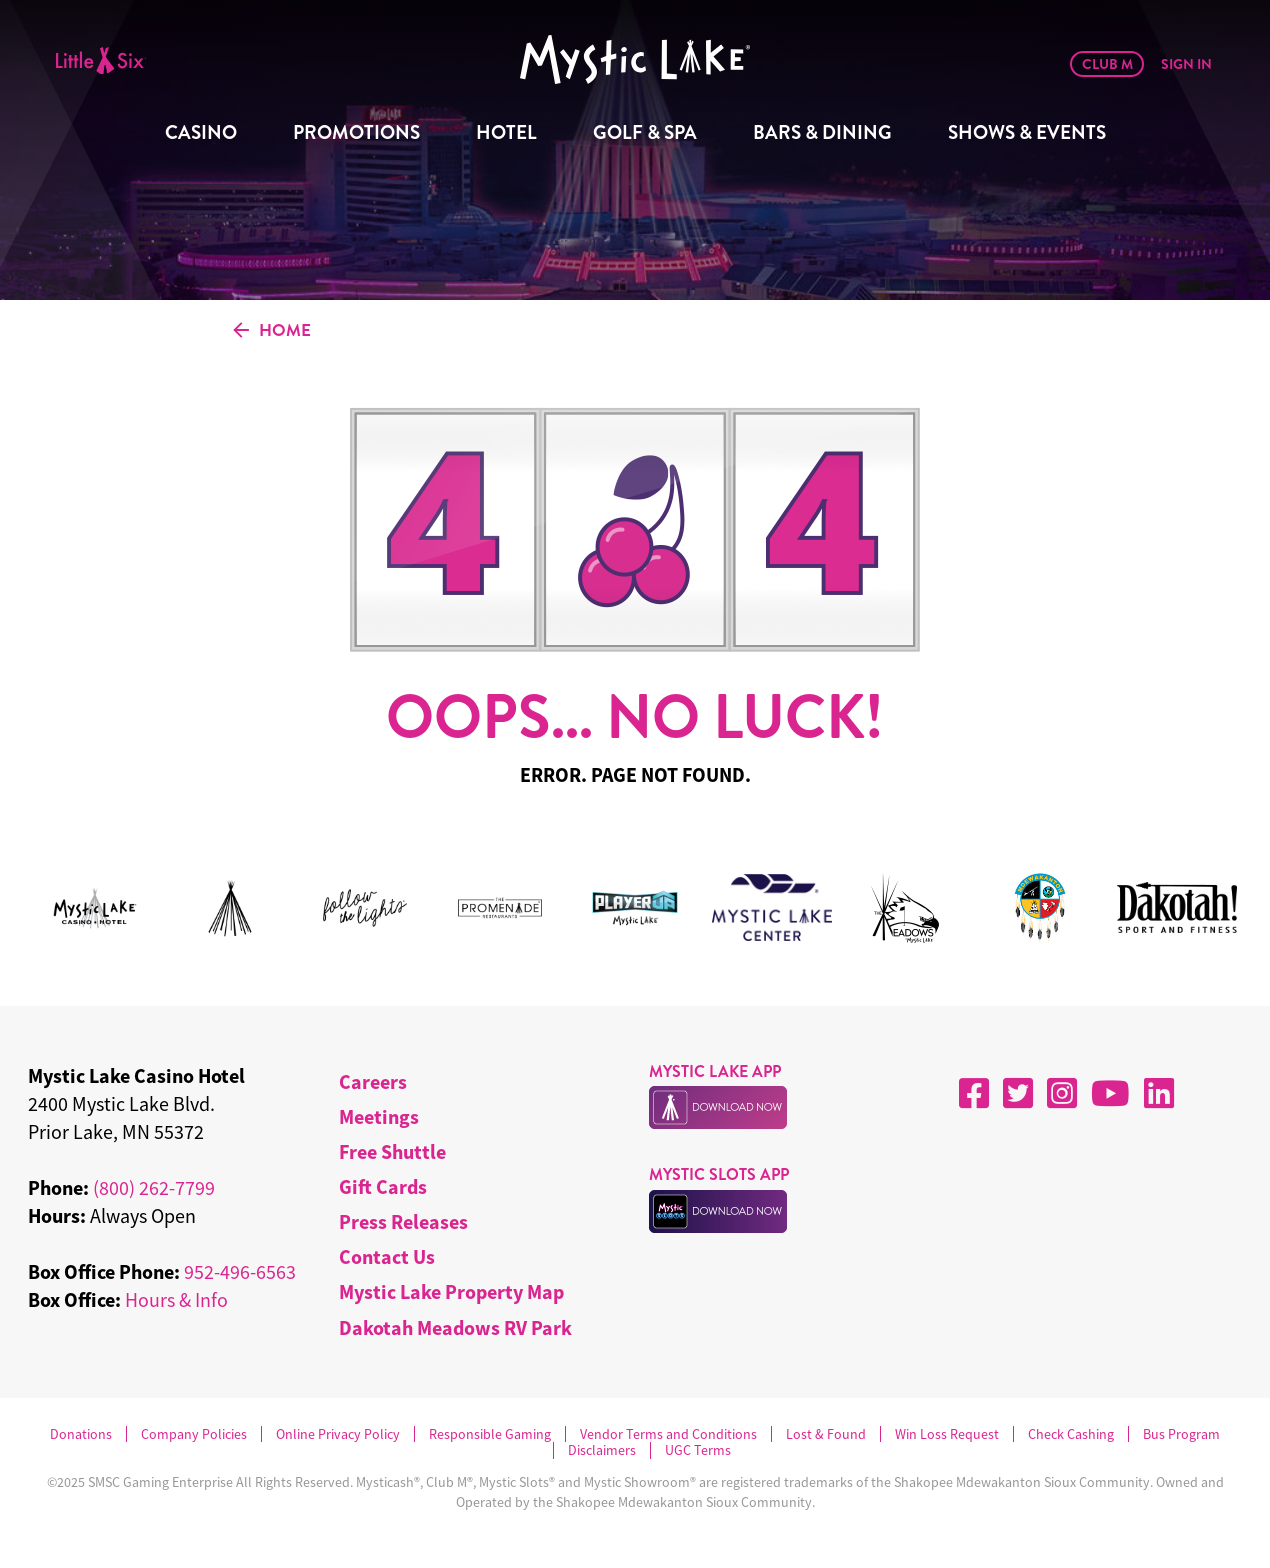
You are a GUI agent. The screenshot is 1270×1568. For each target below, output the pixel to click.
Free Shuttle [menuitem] (392, 1151)
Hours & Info (176, 1299)
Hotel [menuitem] (506, 132)
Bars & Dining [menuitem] (822, 132)
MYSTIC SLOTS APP (719, 1174)
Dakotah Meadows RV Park (455, 1327)
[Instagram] (1062, 1093)
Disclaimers (602, 1450)
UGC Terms (698, 1450)
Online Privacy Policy (338, 1434)
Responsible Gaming (490, 1434)
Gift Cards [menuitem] (383, 1186)
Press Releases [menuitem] (403, 1221)
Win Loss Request (947, 1434)
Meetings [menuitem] (379, 1116)
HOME (272, 331)
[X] (1018, 1093)
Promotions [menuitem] (356, 132)
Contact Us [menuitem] (387, 1256)
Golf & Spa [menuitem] (645, 132)
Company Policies (194, 1434)
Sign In (1186, 64)
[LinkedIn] (1159, 1093)
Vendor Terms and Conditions (668, 1434)
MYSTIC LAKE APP (715, 1071)
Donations (81, 1434)
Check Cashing (1071, 1434)
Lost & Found (826, 1434)
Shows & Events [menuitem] (1027, 132)
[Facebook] (974, 1093)
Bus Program (1181, 1434)
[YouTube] (1110, 1093)
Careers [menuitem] (373, 1081)
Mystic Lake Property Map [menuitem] (451, 1291)
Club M (1107, 64)
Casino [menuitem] (201, 132)
